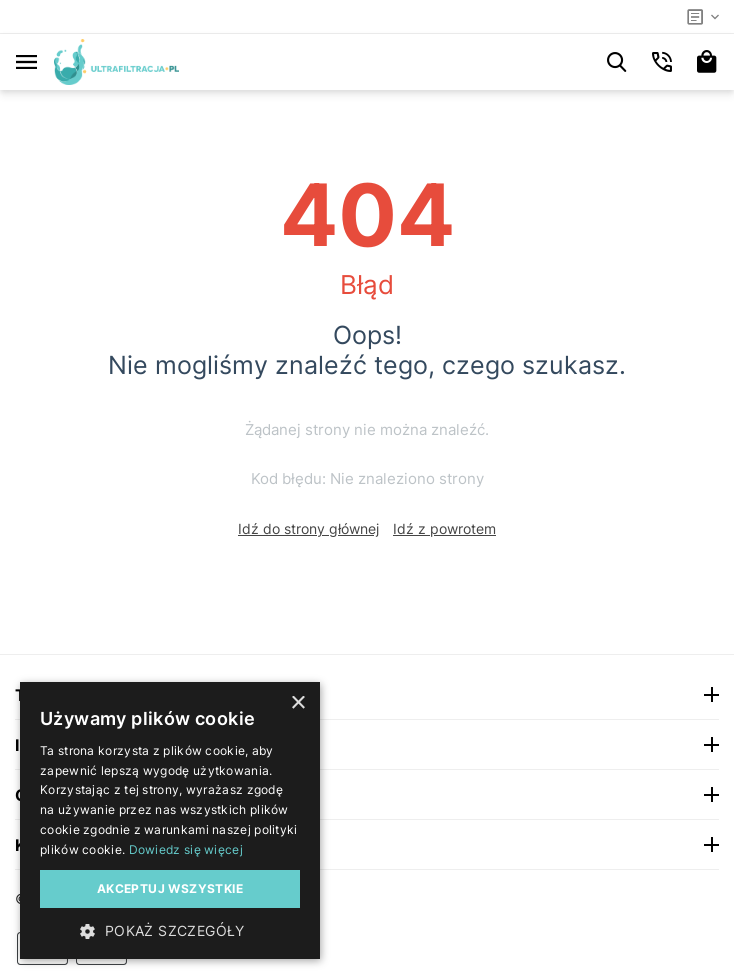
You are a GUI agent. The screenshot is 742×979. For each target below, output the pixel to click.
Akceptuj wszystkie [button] (170, 888)
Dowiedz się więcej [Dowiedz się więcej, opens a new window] (186, 849)
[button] (170, 930)
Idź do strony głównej (308, 528)
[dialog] (170, 820)
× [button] (297, 703)
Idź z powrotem (444, 528)
